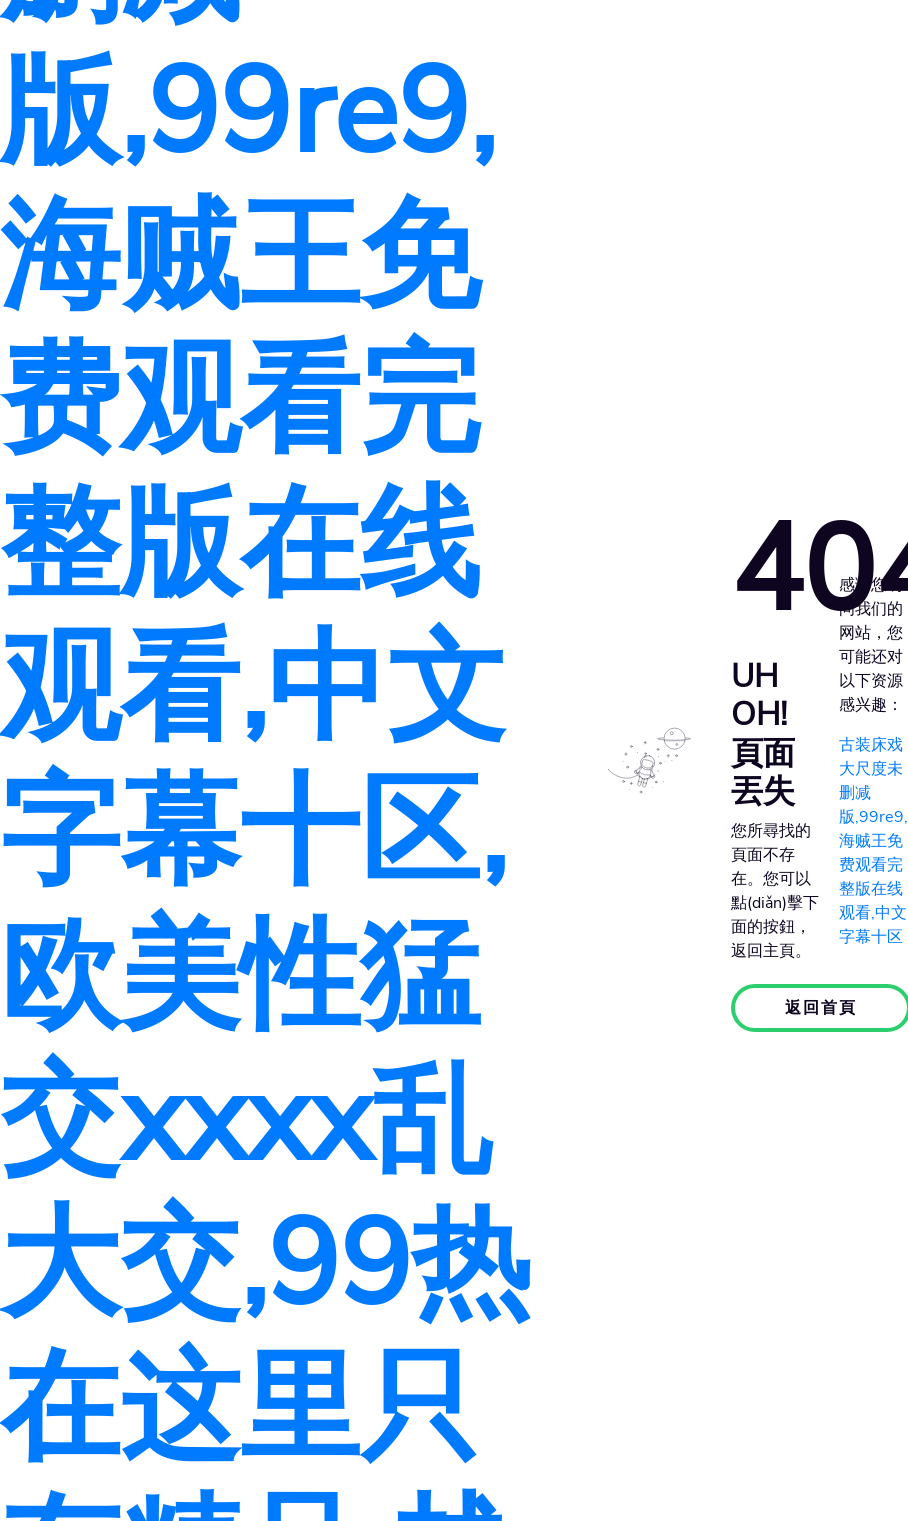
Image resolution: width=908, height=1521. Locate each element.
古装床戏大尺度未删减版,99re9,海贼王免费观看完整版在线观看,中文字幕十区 (873, 841)
